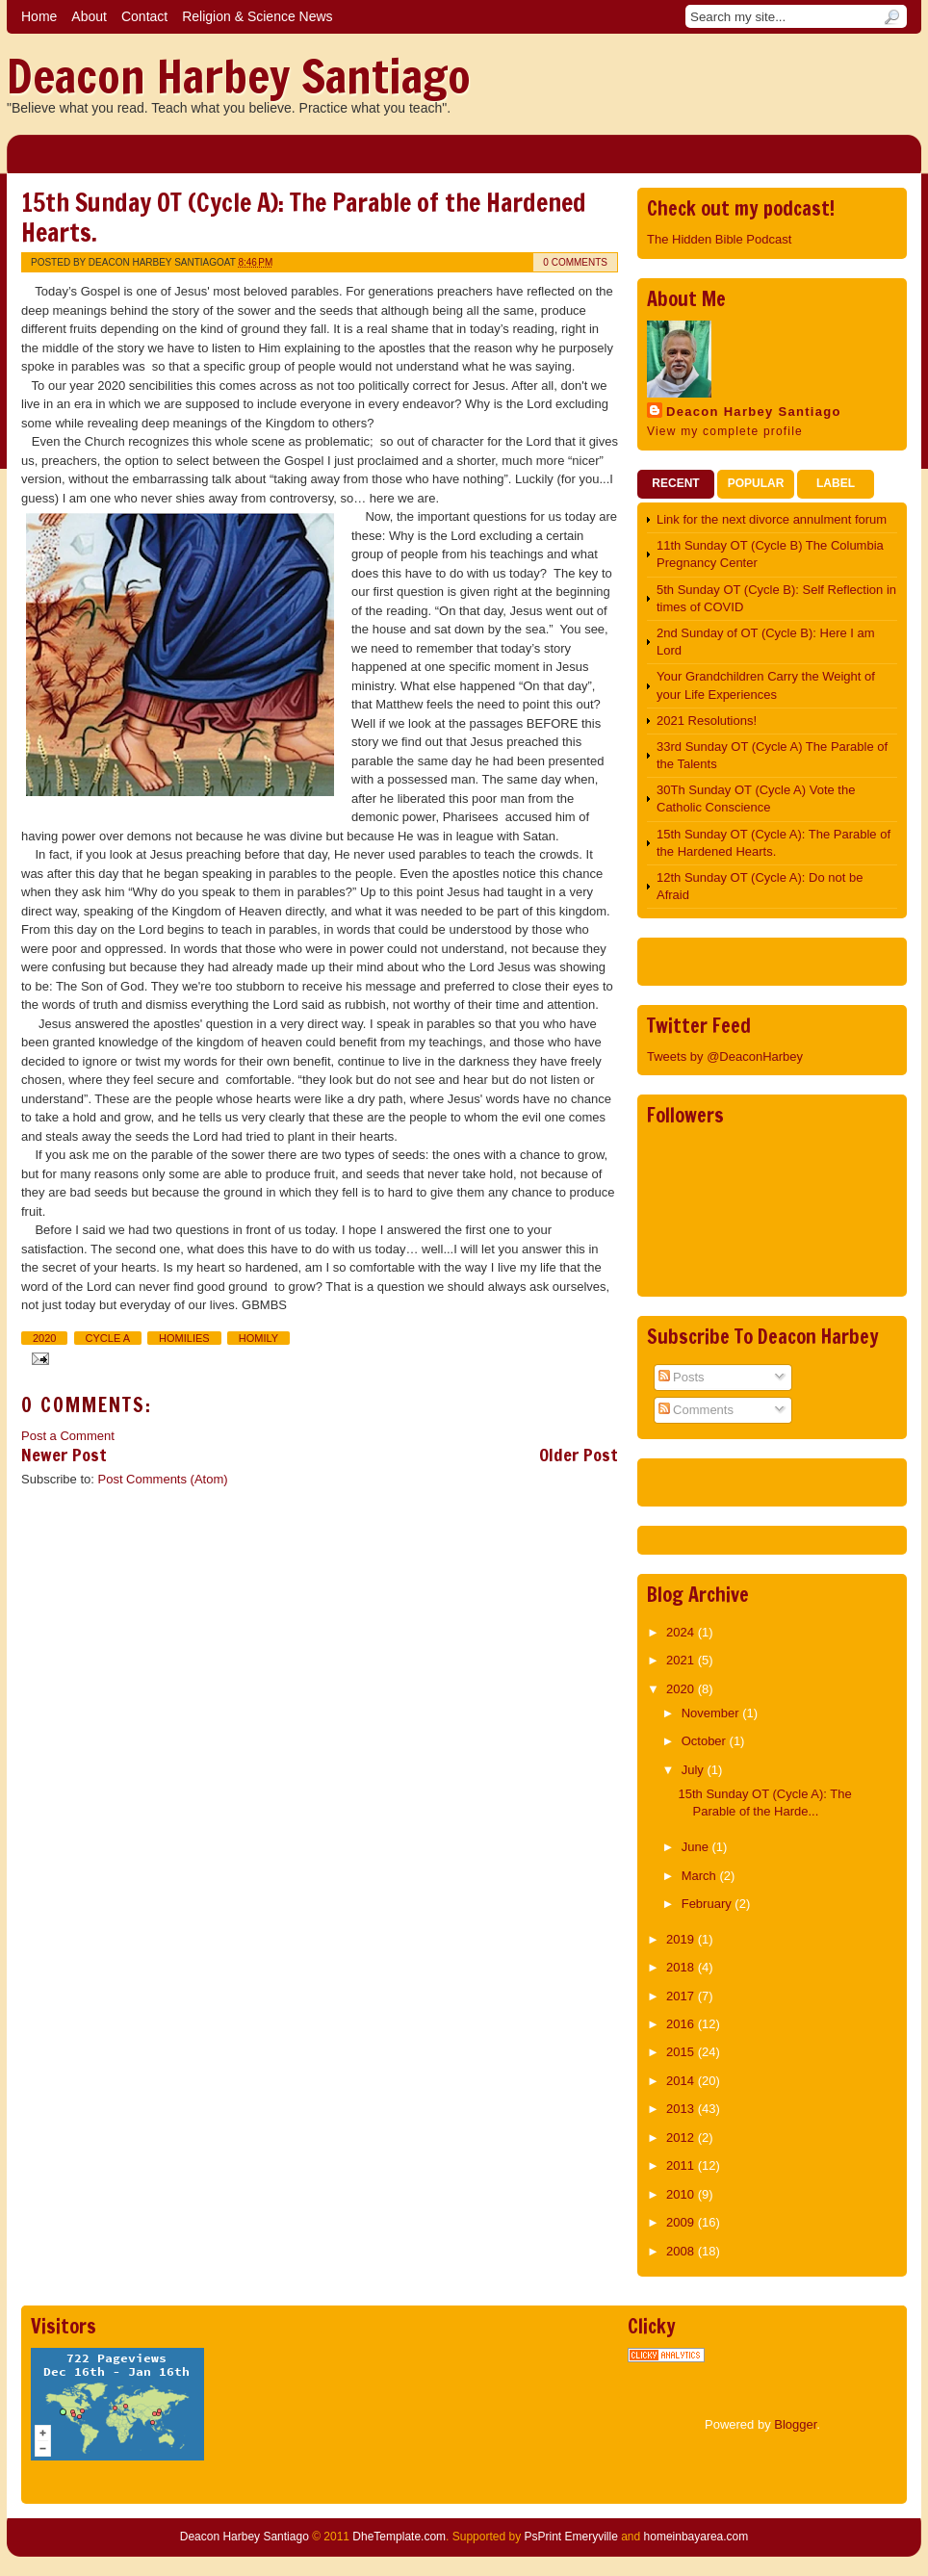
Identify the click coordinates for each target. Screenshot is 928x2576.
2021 (682, 1660)
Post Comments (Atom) (163, 1479)
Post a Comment (68, 1436)
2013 (682, 2108)
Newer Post (64, 1454)
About (89, 16)
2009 (682, 2222)
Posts (681, 1377)
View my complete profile (725, 431)
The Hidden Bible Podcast (719, 239)
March (701, 1875)
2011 (682, 2165)
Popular (756, 483)
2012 (682, 2137)
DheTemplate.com (399, 2536)
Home (39, 16)
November (712, 1713)
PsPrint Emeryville (570, 2536)
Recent (675, 483)
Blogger (795, 2424)
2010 (682, 2194)
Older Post (578, 1454)
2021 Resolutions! (707, 720)
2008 (682, 2251)
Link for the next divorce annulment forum (772, 519)
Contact (144, 16)
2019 (682, 1939)
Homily (258, 1338)
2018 (682, 1967)
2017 (682, 1996)
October (706, 1741)
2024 (682, 1632)
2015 (682, 2052)
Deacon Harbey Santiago (239, 76)
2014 (682, 2081)
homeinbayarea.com (696, 2536)
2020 (44, 1338)
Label (835, 483)
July (695, 1770)
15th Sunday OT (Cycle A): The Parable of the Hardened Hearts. (303, 217)
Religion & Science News (257, 16)
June (697, 1847)
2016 (682, 2024)
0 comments (575, 262)
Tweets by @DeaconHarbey (725, 1056)
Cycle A (108, 1338)
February (708, 1903)
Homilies (184, 1338)
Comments (696, 1410)
